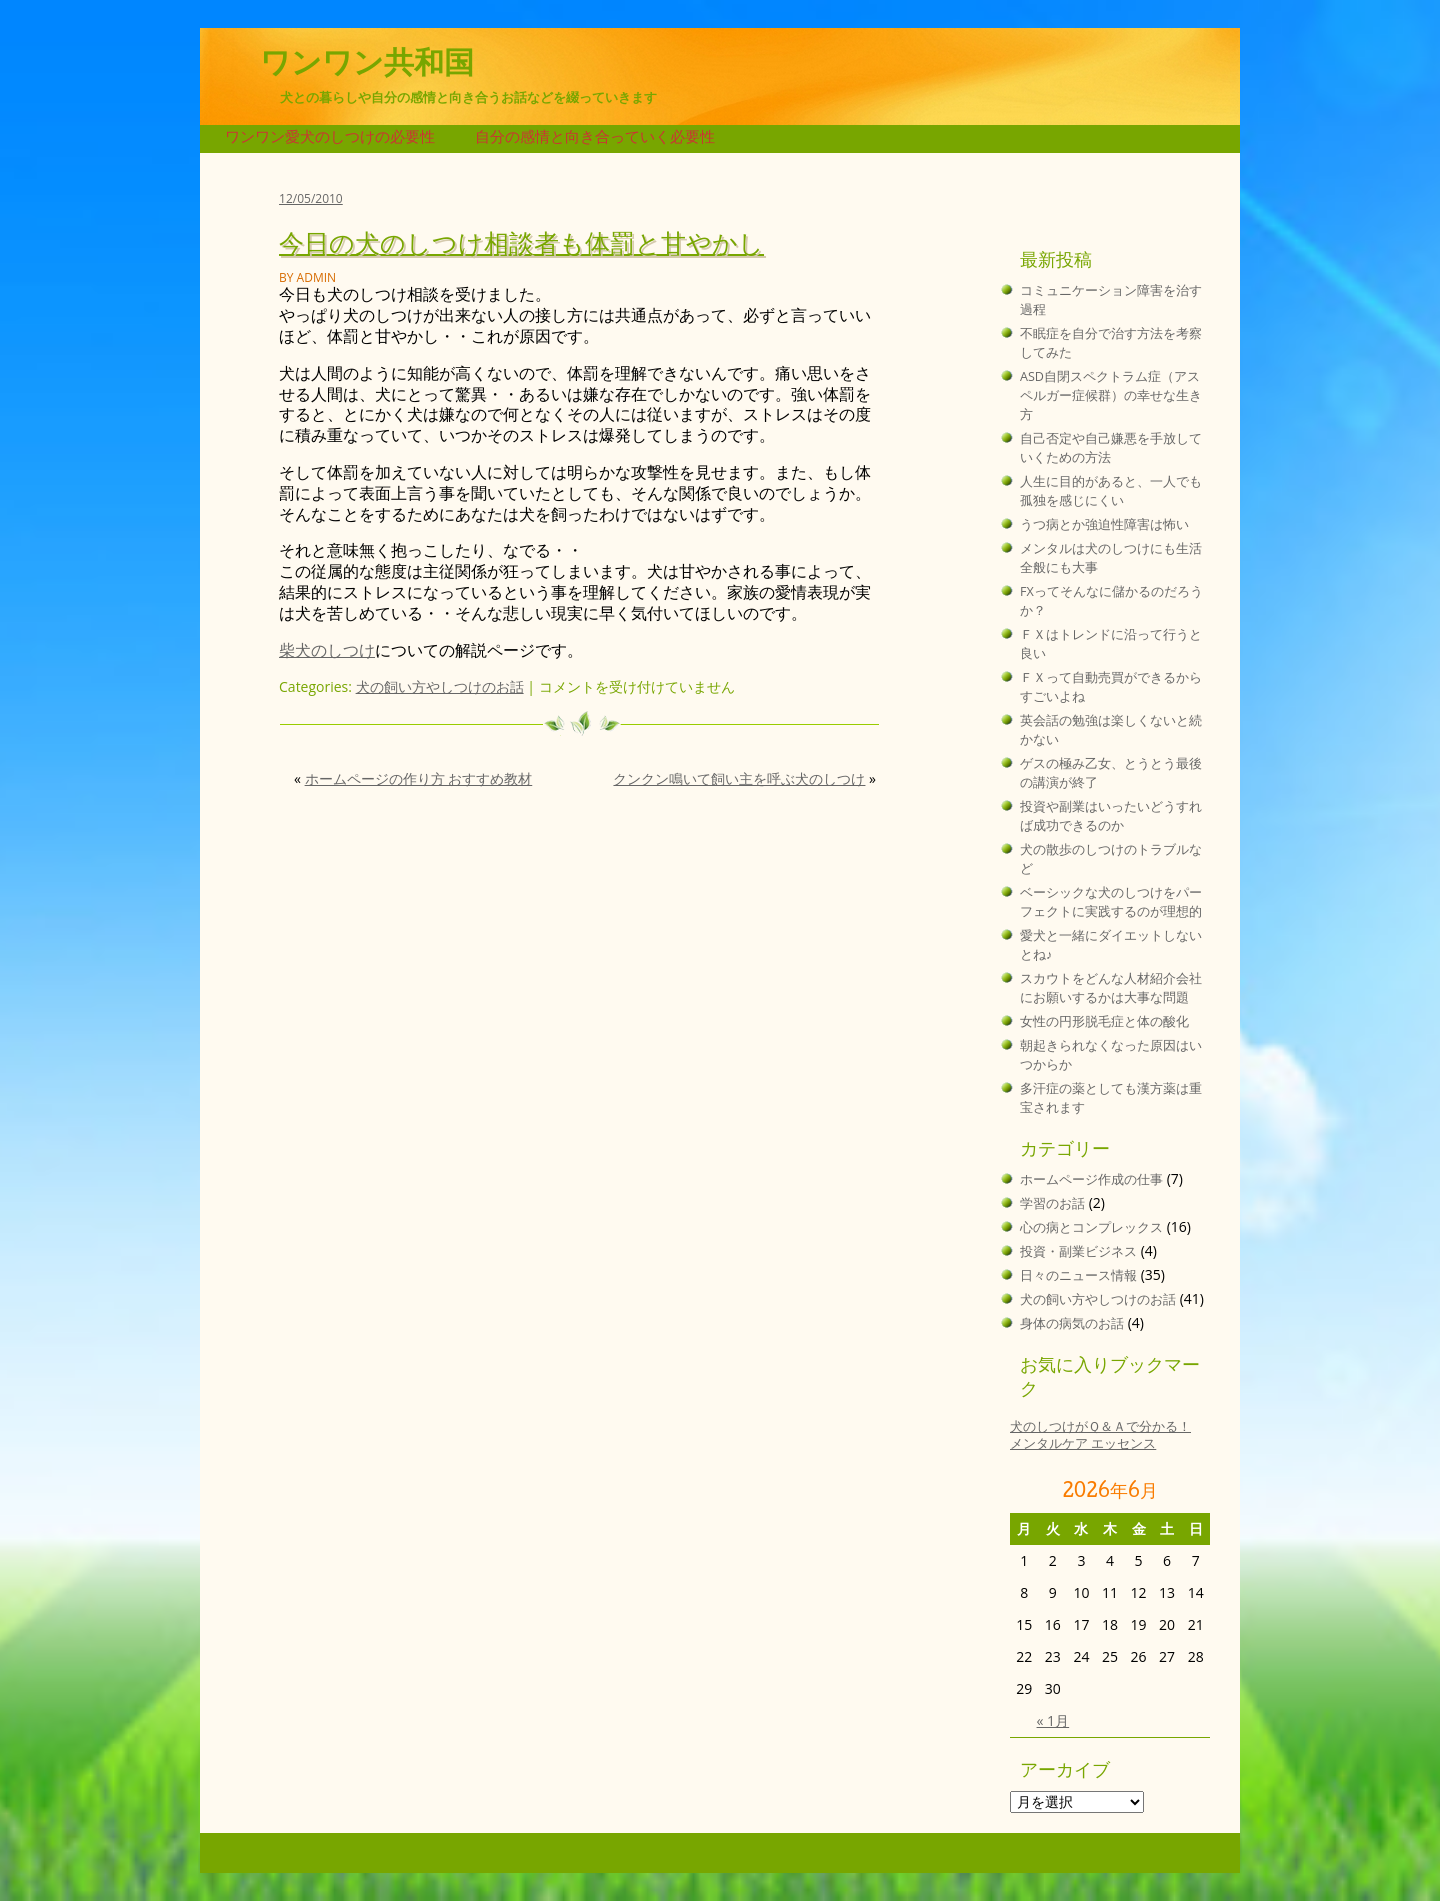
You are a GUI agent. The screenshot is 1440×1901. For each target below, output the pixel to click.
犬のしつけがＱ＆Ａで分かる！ (1100, 1426)
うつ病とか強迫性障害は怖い (1104, 524)
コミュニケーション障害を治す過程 (1111, 300)
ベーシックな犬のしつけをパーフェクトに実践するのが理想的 (1111, 902)
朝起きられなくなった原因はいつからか (1111, 1055)
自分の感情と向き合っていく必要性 (595, 136)
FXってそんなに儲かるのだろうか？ (1111, 601)
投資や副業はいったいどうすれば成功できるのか (1111, 816)
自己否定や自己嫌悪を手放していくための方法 (1111, 448)
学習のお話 (1052, 1203)
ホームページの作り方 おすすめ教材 (419, 778)
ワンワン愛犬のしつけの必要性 (330, 136)
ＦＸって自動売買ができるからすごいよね (1111, 687)
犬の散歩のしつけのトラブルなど (1111, 859)
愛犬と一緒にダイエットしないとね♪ (1111, 945)
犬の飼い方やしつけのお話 (440, 686)
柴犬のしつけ (327, 650)
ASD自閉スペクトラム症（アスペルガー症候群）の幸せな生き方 (1111, 395)
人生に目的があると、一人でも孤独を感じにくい (1111, 491)
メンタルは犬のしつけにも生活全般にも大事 (1111, 558)
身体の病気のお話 (1072, 1323)
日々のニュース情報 (1078, 1275)
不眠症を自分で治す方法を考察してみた (1111, 343)
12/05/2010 (311, 198)
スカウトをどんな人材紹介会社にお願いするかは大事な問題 (1111, 988)
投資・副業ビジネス (1078, 1251)
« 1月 (1053, 1720)
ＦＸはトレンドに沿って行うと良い (1111, 644)
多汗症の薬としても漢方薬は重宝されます (1111, 1098)
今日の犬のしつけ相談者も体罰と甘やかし (521, 241)
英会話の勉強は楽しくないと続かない (1111, 730)
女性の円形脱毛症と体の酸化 (1104, 1021)
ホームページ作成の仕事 (1091, 1179)
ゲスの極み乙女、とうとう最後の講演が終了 (1111, 773)
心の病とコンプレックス (1091, 1227)
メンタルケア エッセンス (1083, 1443)
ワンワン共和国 (367, 62)
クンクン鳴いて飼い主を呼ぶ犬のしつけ (739, 778)
